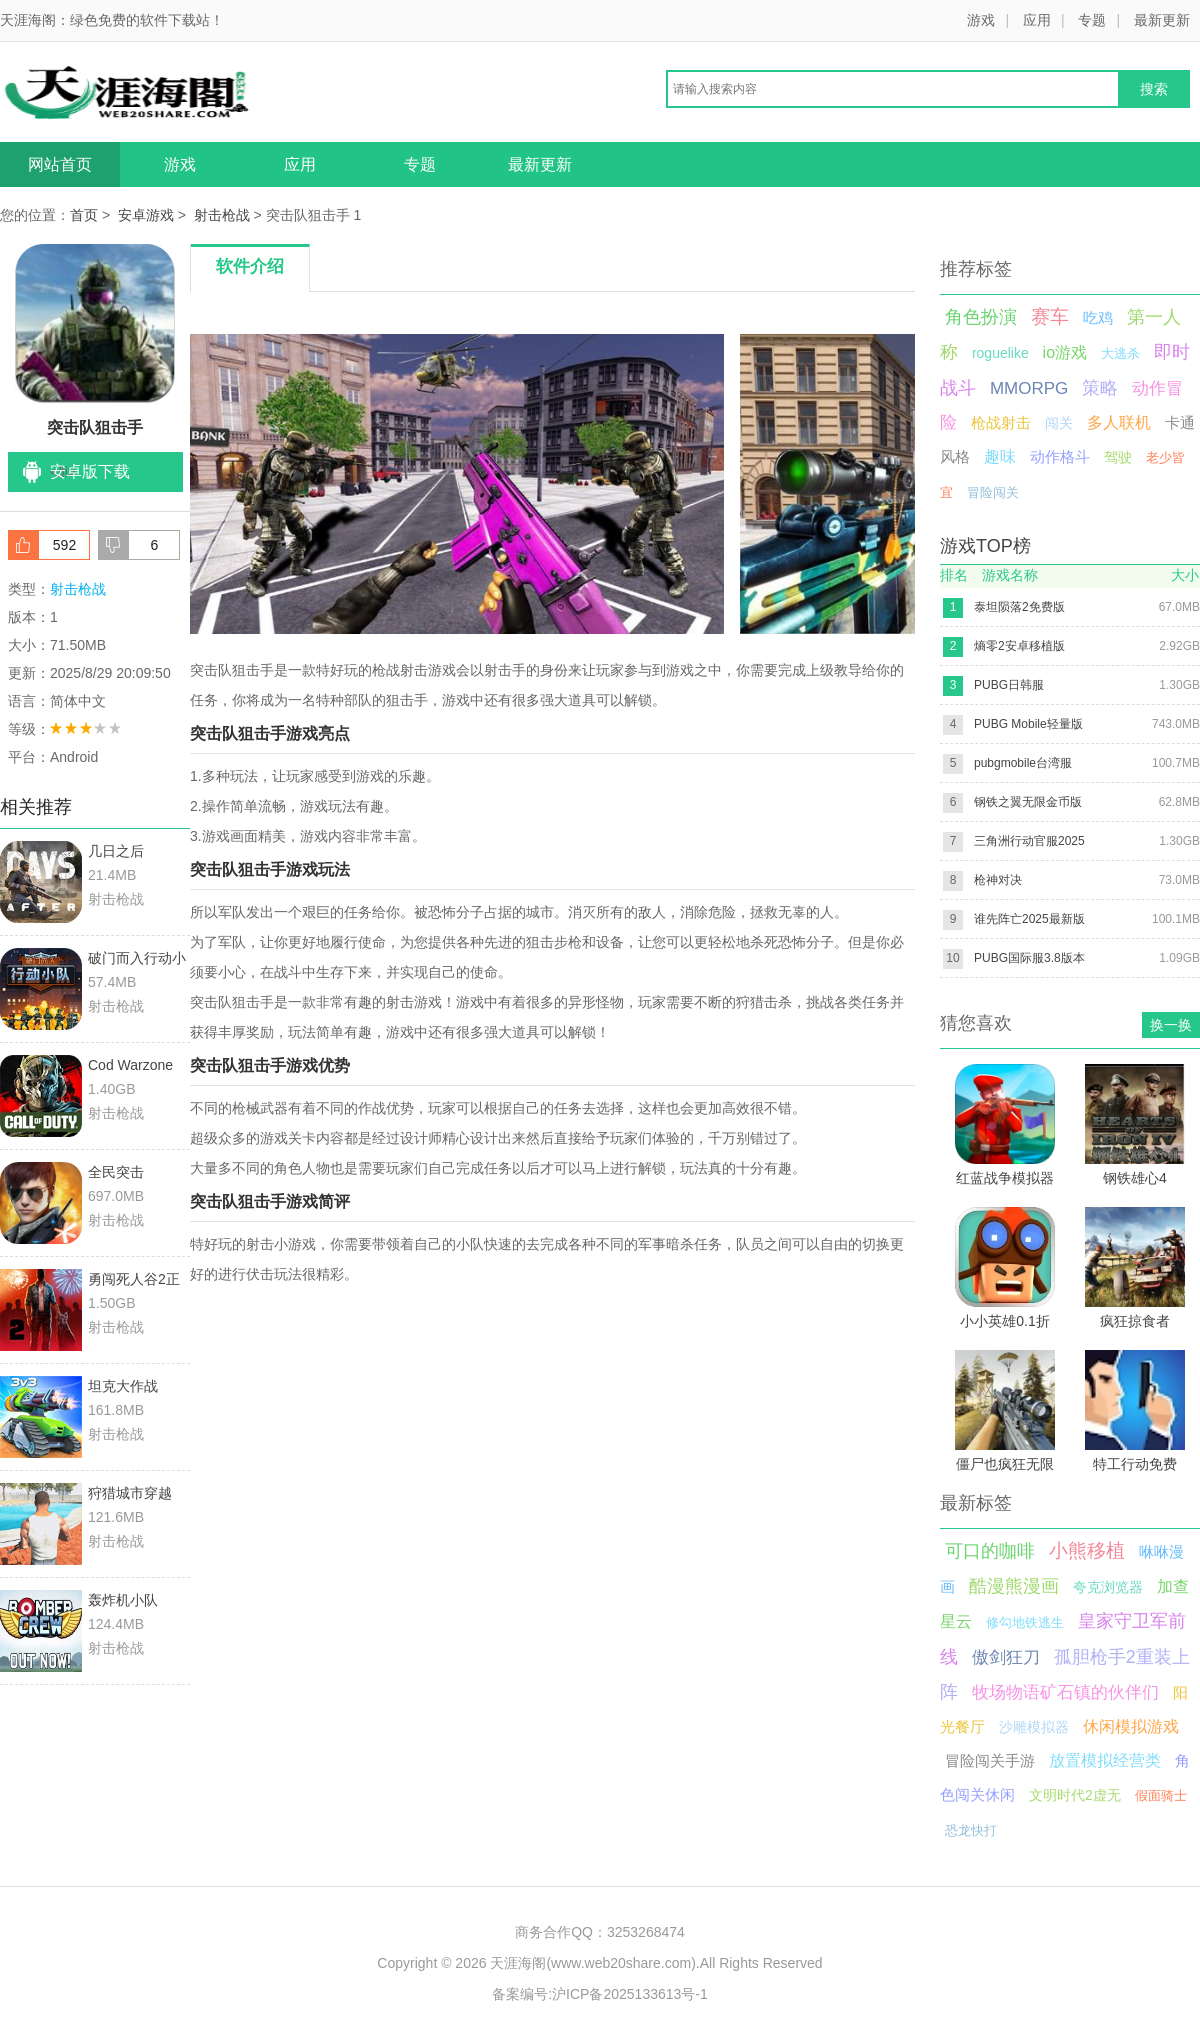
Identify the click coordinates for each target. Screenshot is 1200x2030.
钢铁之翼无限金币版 (1028, 802)
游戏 (981, 20)
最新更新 (1162, 20)
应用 (1037, 20)
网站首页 (60, 164)
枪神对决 (998, 880)
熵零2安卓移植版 (1019, 646)
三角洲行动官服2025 (1029, 841)
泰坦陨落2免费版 (1019, 607)
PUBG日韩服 (1009, 685)
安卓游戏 (146, 215)
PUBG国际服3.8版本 (1029, 958)
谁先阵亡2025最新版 (1029, 919)
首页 (84, 215)
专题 (1092, 20)
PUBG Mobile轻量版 (1028, 724)
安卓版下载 (90, 471)
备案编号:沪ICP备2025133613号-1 (600, 1994)
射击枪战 (222, 215)
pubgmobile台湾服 (1023, 763)
